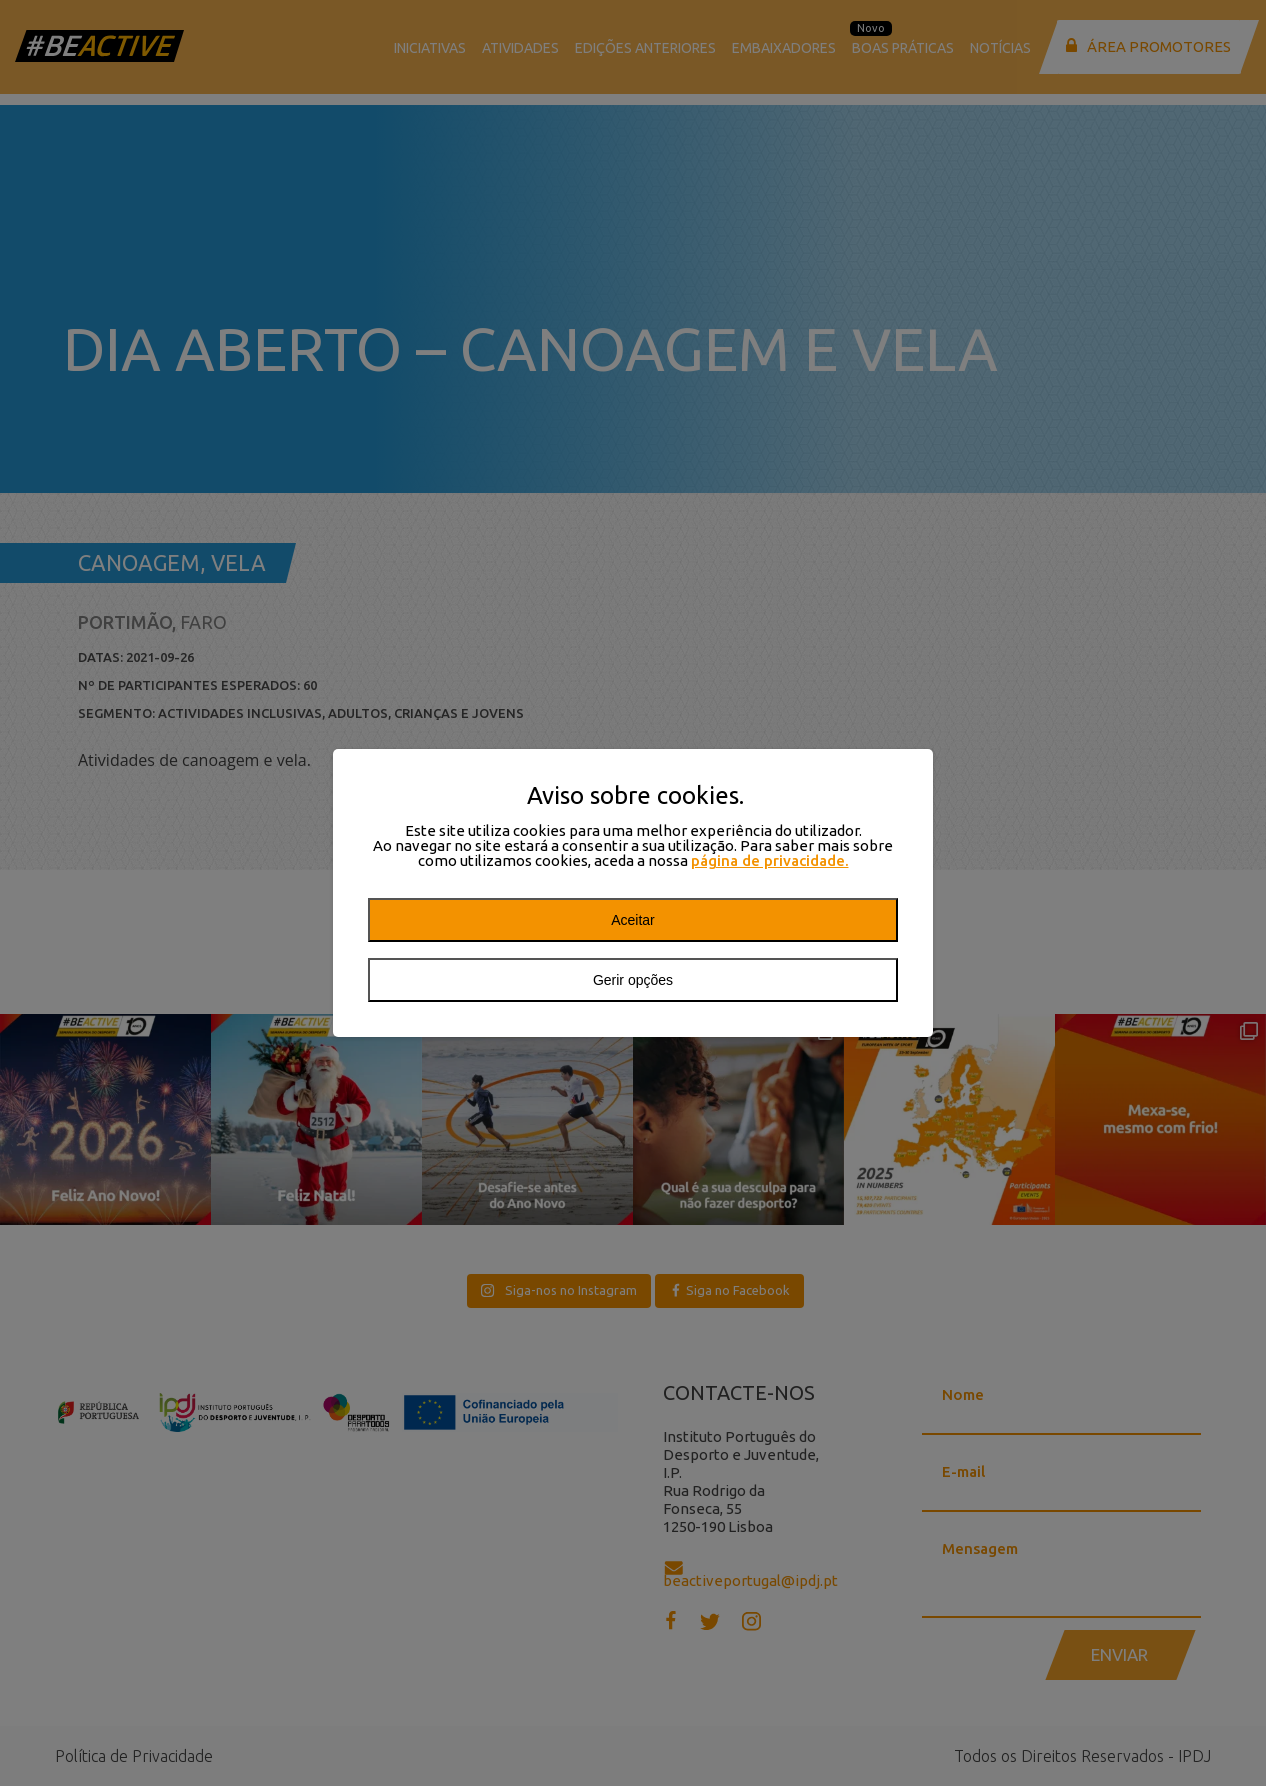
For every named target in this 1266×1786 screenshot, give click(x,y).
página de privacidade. (770, 860)
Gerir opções (633, 980)
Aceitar (633, 920)
